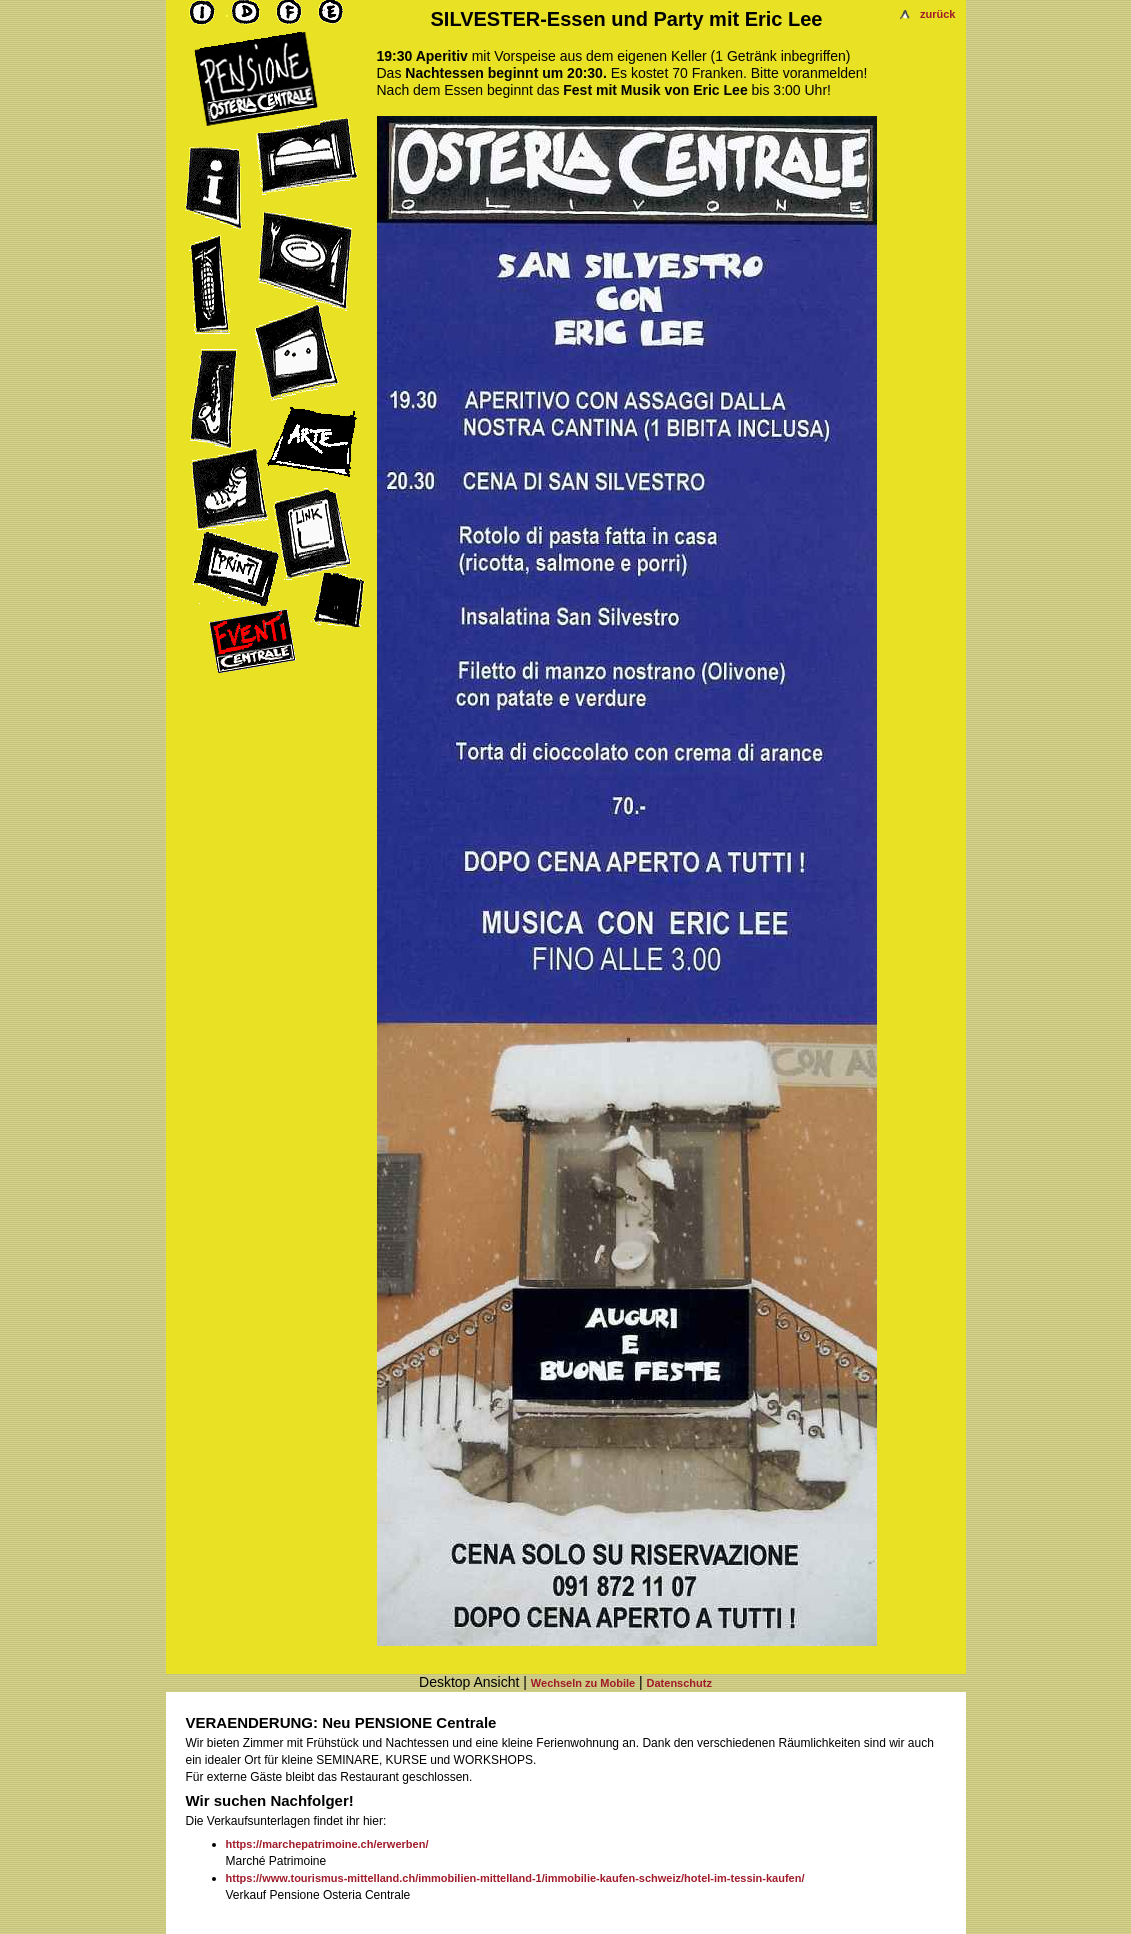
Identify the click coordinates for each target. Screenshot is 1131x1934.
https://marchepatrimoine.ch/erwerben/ (327, 1844)
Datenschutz (679, 1683)
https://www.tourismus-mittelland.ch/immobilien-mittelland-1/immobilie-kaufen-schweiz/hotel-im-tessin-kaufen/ (515, 1878)
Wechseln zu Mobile (583, 1683)
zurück (937, 14)
